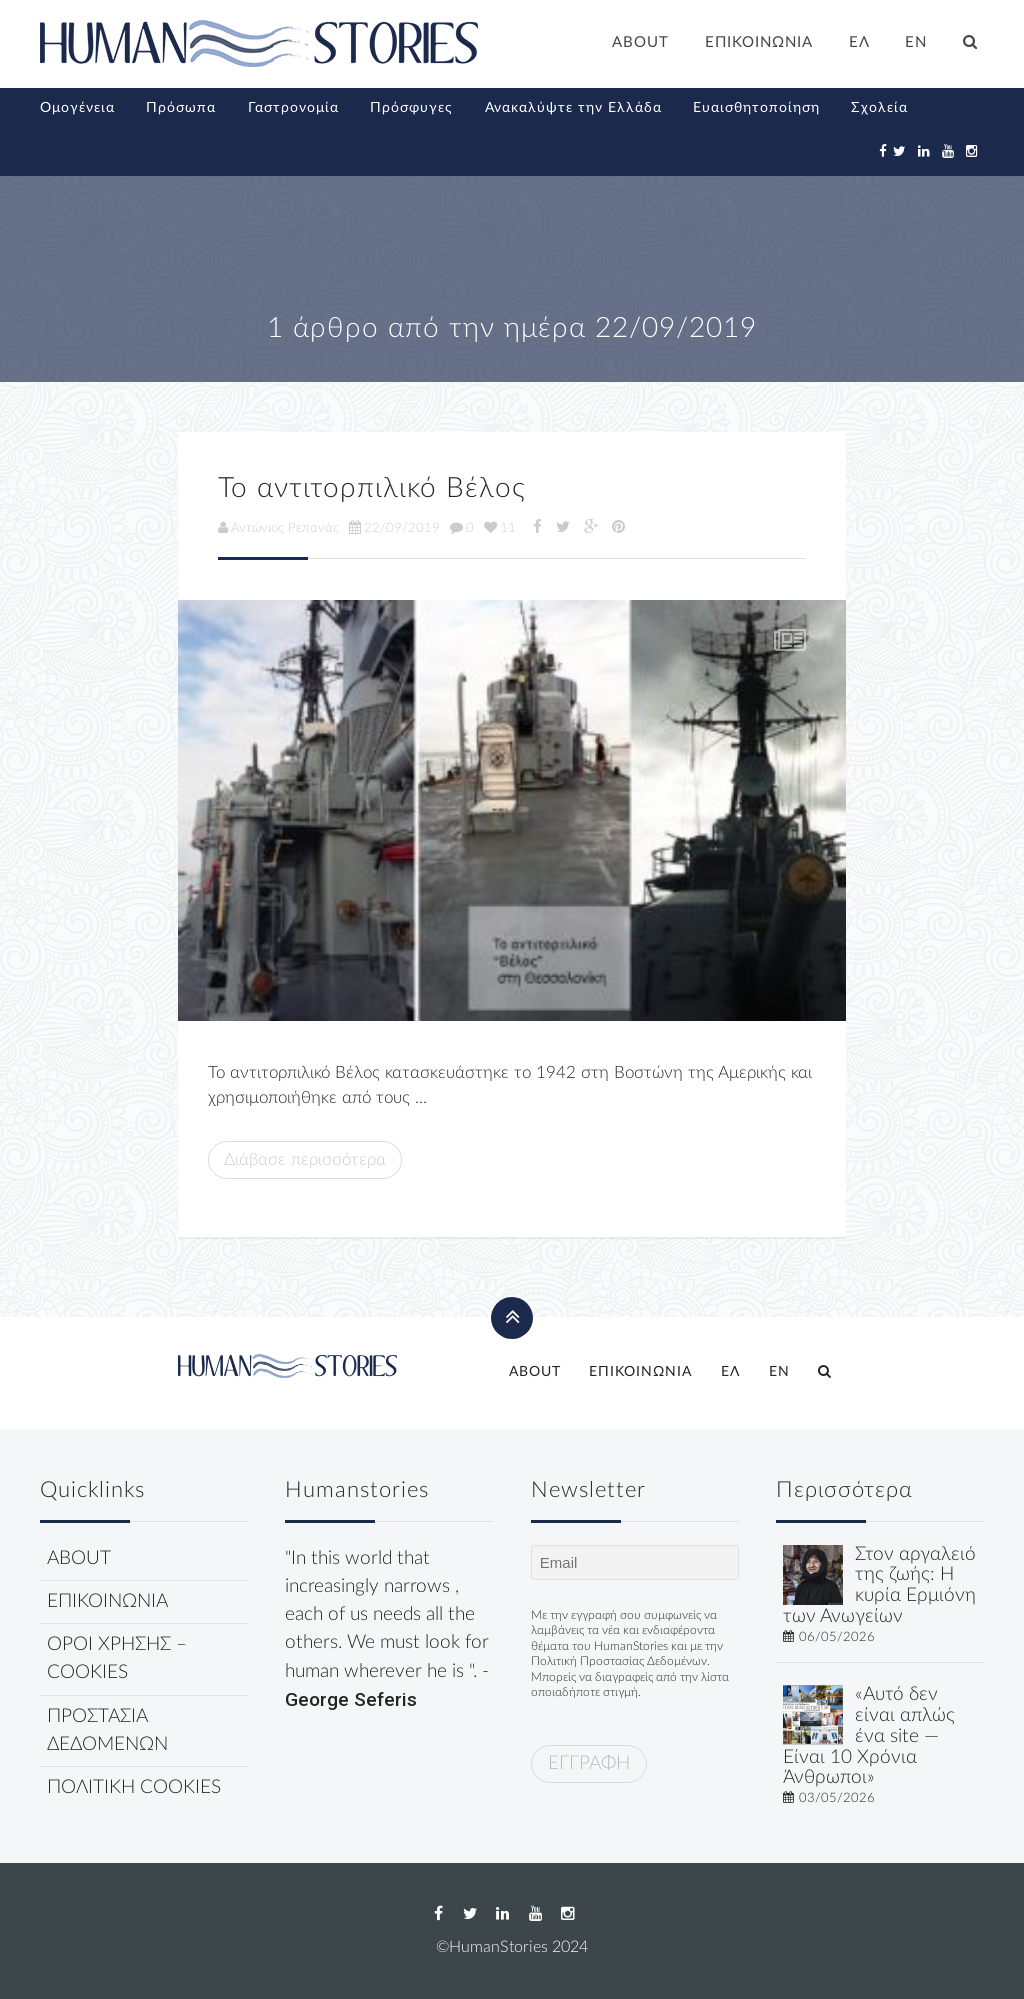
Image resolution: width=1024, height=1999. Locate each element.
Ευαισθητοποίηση (756, 108)
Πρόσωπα (181, 108)
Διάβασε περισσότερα (305, 1159)
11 (500, 528)
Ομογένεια (77, 108)
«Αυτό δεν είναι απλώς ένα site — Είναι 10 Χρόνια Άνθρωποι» (869, 1736)
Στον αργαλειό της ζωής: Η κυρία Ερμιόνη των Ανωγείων (879, 1585)
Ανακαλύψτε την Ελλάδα (573, 108)
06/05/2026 (837, 1637)
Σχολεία (879, 108)
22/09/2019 (394, 528)
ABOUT (640, 42)
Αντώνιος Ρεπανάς (278, 528)
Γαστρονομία (293, 108)
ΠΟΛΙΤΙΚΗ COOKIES (134, 1787)
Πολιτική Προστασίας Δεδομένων (619, 1661)
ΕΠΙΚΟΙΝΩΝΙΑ (759, 42)
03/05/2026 (837, 1798)
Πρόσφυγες (411, 108)
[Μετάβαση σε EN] (917, 45)
